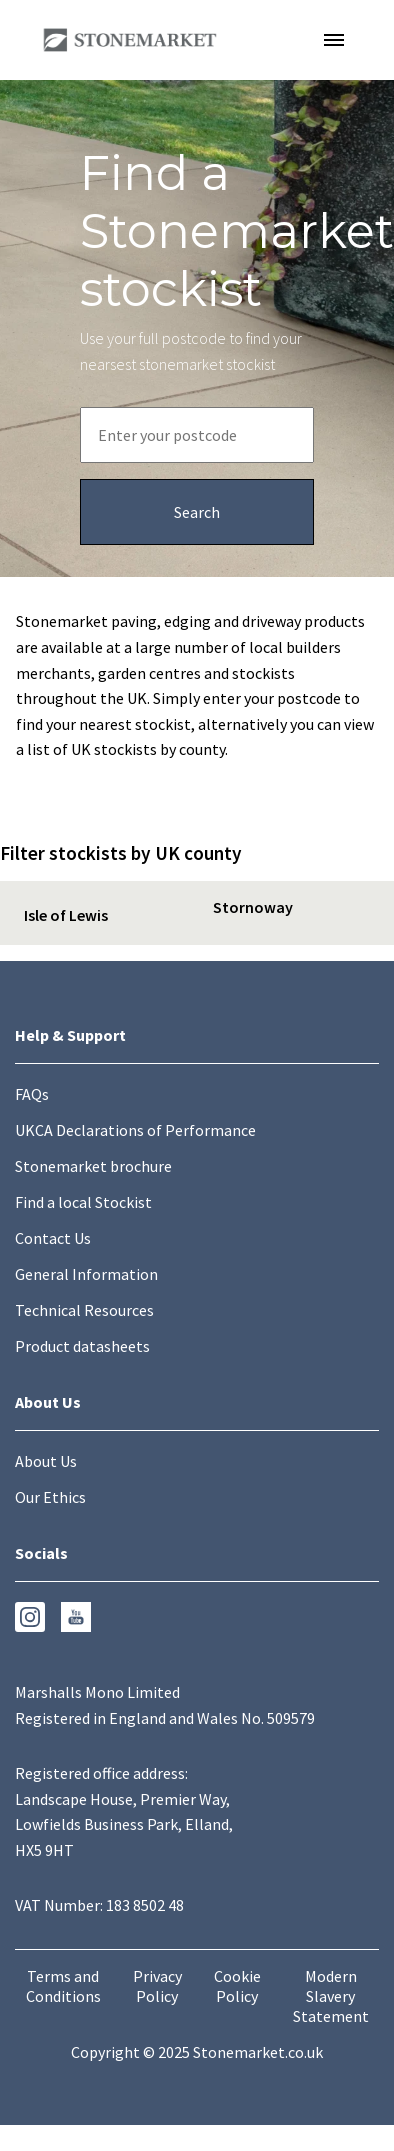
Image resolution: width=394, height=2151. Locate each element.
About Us (46, 1461)
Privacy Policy (157, 1986)
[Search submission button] (197, 512)
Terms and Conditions (63, 1986)
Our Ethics (50, 1497)
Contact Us (53, 1238)
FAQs (32, 1094)
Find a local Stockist (83, 1202)
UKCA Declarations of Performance (135, 1130)
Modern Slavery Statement (331, 1996)
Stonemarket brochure (93, 1166)
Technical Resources (84, 1310)
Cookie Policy (237, 1986)
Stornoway (253, 907)
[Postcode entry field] (197, 435)
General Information (86, 1274)
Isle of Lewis (66, 915)
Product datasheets (82, 1346)
